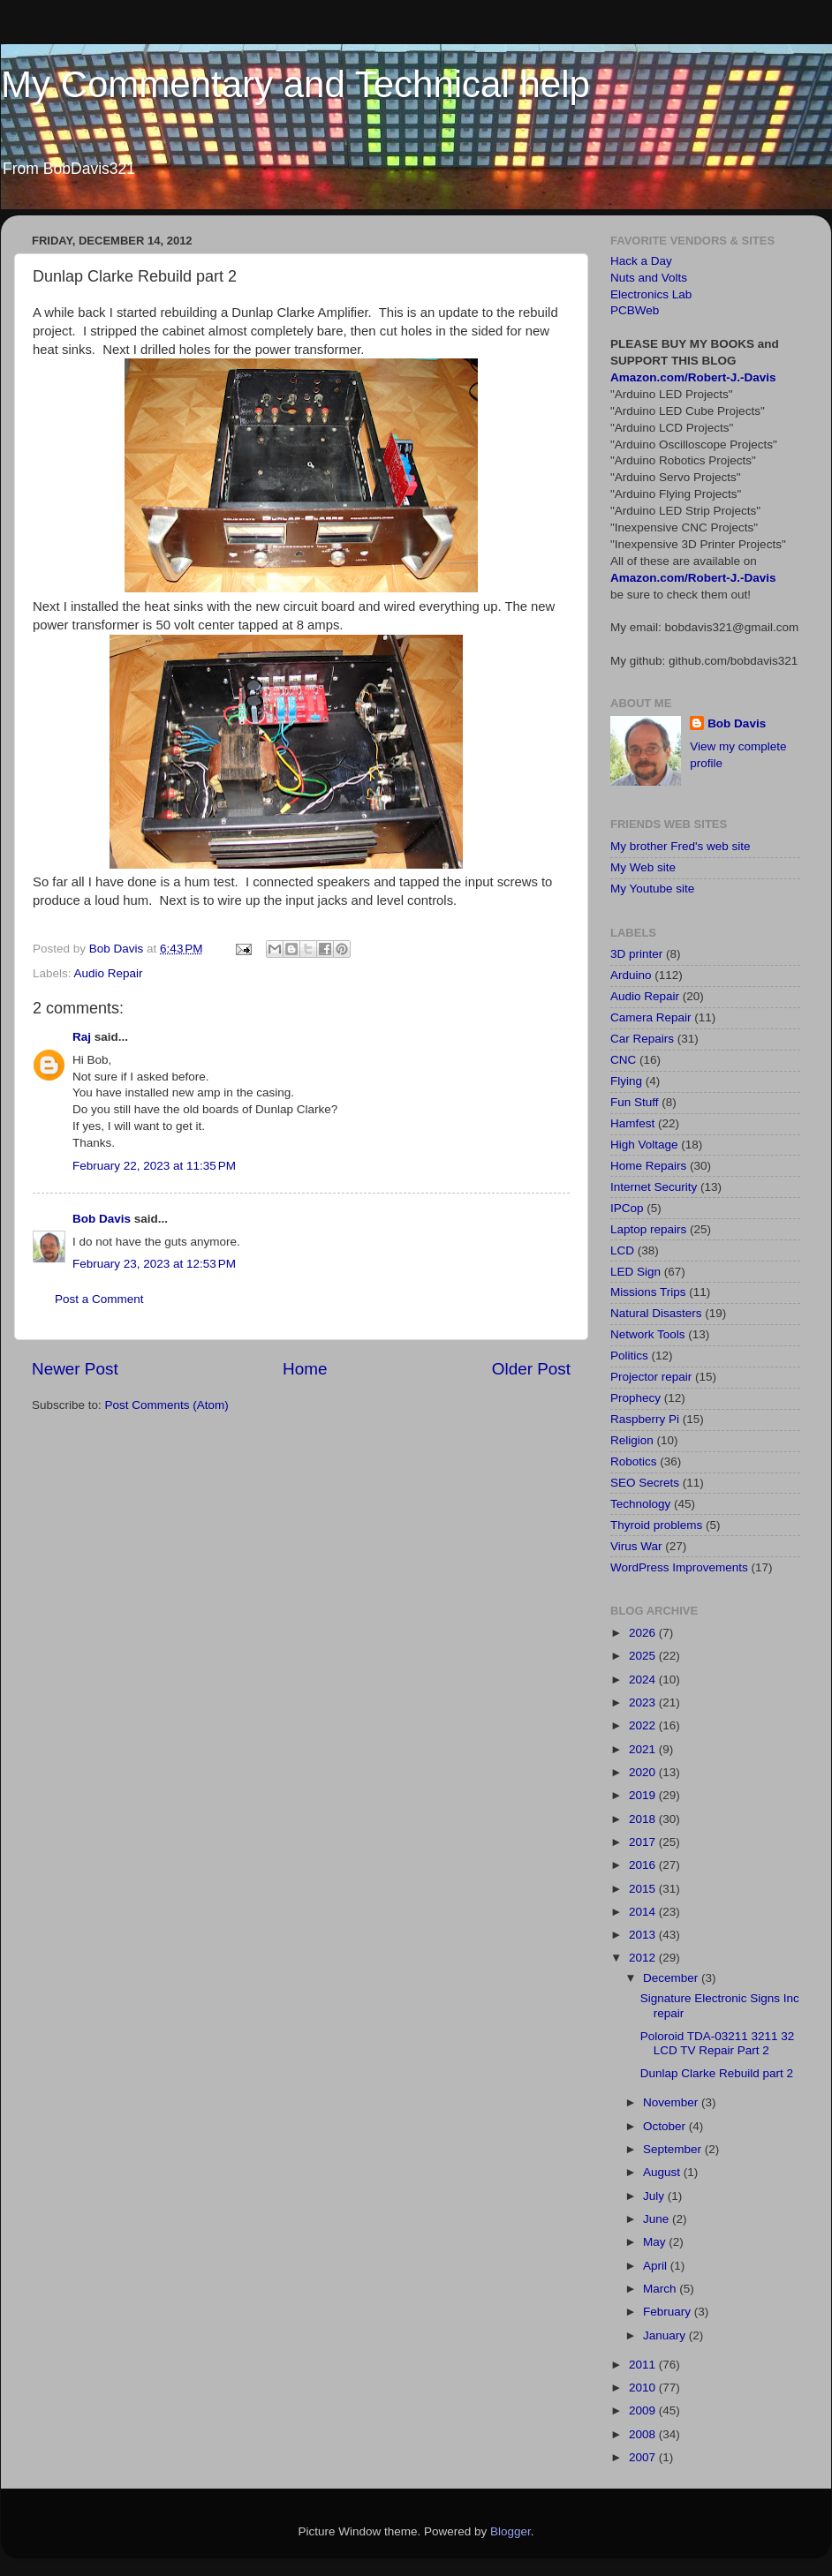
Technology (640, 1503)
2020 (644, 1772)
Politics (629, 1355)
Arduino (631, 975)
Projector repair (651, 1376)
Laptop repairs (648, 1229)
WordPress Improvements (679, 1567)
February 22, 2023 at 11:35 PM (154, 1165)
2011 (644, 2364)
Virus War (636, 1546)
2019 (644, 1795)
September (674, 2149)
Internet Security (653, 1187)
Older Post (531, 1369)
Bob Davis (101, 1218)
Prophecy (635, 1398)
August (663, 2172)
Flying (626, 1081)
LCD (622, 1250)
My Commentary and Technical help (295, 84)
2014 (644, 1911)
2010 (644, 2387)
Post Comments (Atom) (167, 1405)
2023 (644, 1702)
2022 (644, 1725)
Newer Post (75, 1369)
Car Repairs (642, 1038)
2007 (644, 2457)
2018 (644, 1819)
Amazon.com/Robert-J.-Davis (693, 377)
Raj (81, 1036)
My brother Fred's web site (680, 846)
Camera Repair (651, 1017)
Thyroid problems (656, 1525)
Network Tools (647, 1334)
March (661, 2288)
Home (305, 1369)
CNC (623, 1059)
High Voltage (644, 1144)
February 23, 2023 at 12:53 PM (154, 1263)
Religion (632, 1440)
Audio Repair (108, 973)
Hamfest (632, 1123)
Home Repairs (648, 1165)
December (672, 1978)
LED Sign (635, 1271)
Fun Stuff (634, 1102)
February (668, 2311)
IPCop (627, 1208)
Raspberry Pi (644, 1419)
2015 (644, 1888)
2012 (644, 1957)
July (655, 2196)
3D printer (636, 953)
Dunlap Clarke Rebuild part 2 (716, 2073)
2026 (644, 1632)
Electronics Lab (651, 294)
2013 (644, 1934)
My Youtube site (652, 888)
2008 (644, 2434)
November (672, 2102)
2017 (644, 1842)
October (666, 2126)
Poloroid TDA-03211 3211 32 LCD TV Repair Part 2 (717, 2043)
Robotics (633, 1461)
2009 (644, 2410)
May (656, 2241)
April (656, 2265)
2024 (644, 1679)
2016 (644, 1865)
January (666, 2335)
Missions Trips (648, 1292)
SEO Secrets (644, 1482)
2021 (644, 1749)
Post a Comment (99, 1299)
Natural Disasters (656, 1313)
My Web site (643, 867)
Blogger (510, 2531)
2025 (644, 1655)
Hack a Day (641, 260)
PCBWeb (634, 310)
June (657, 2219)
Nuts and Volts (648, 277)
